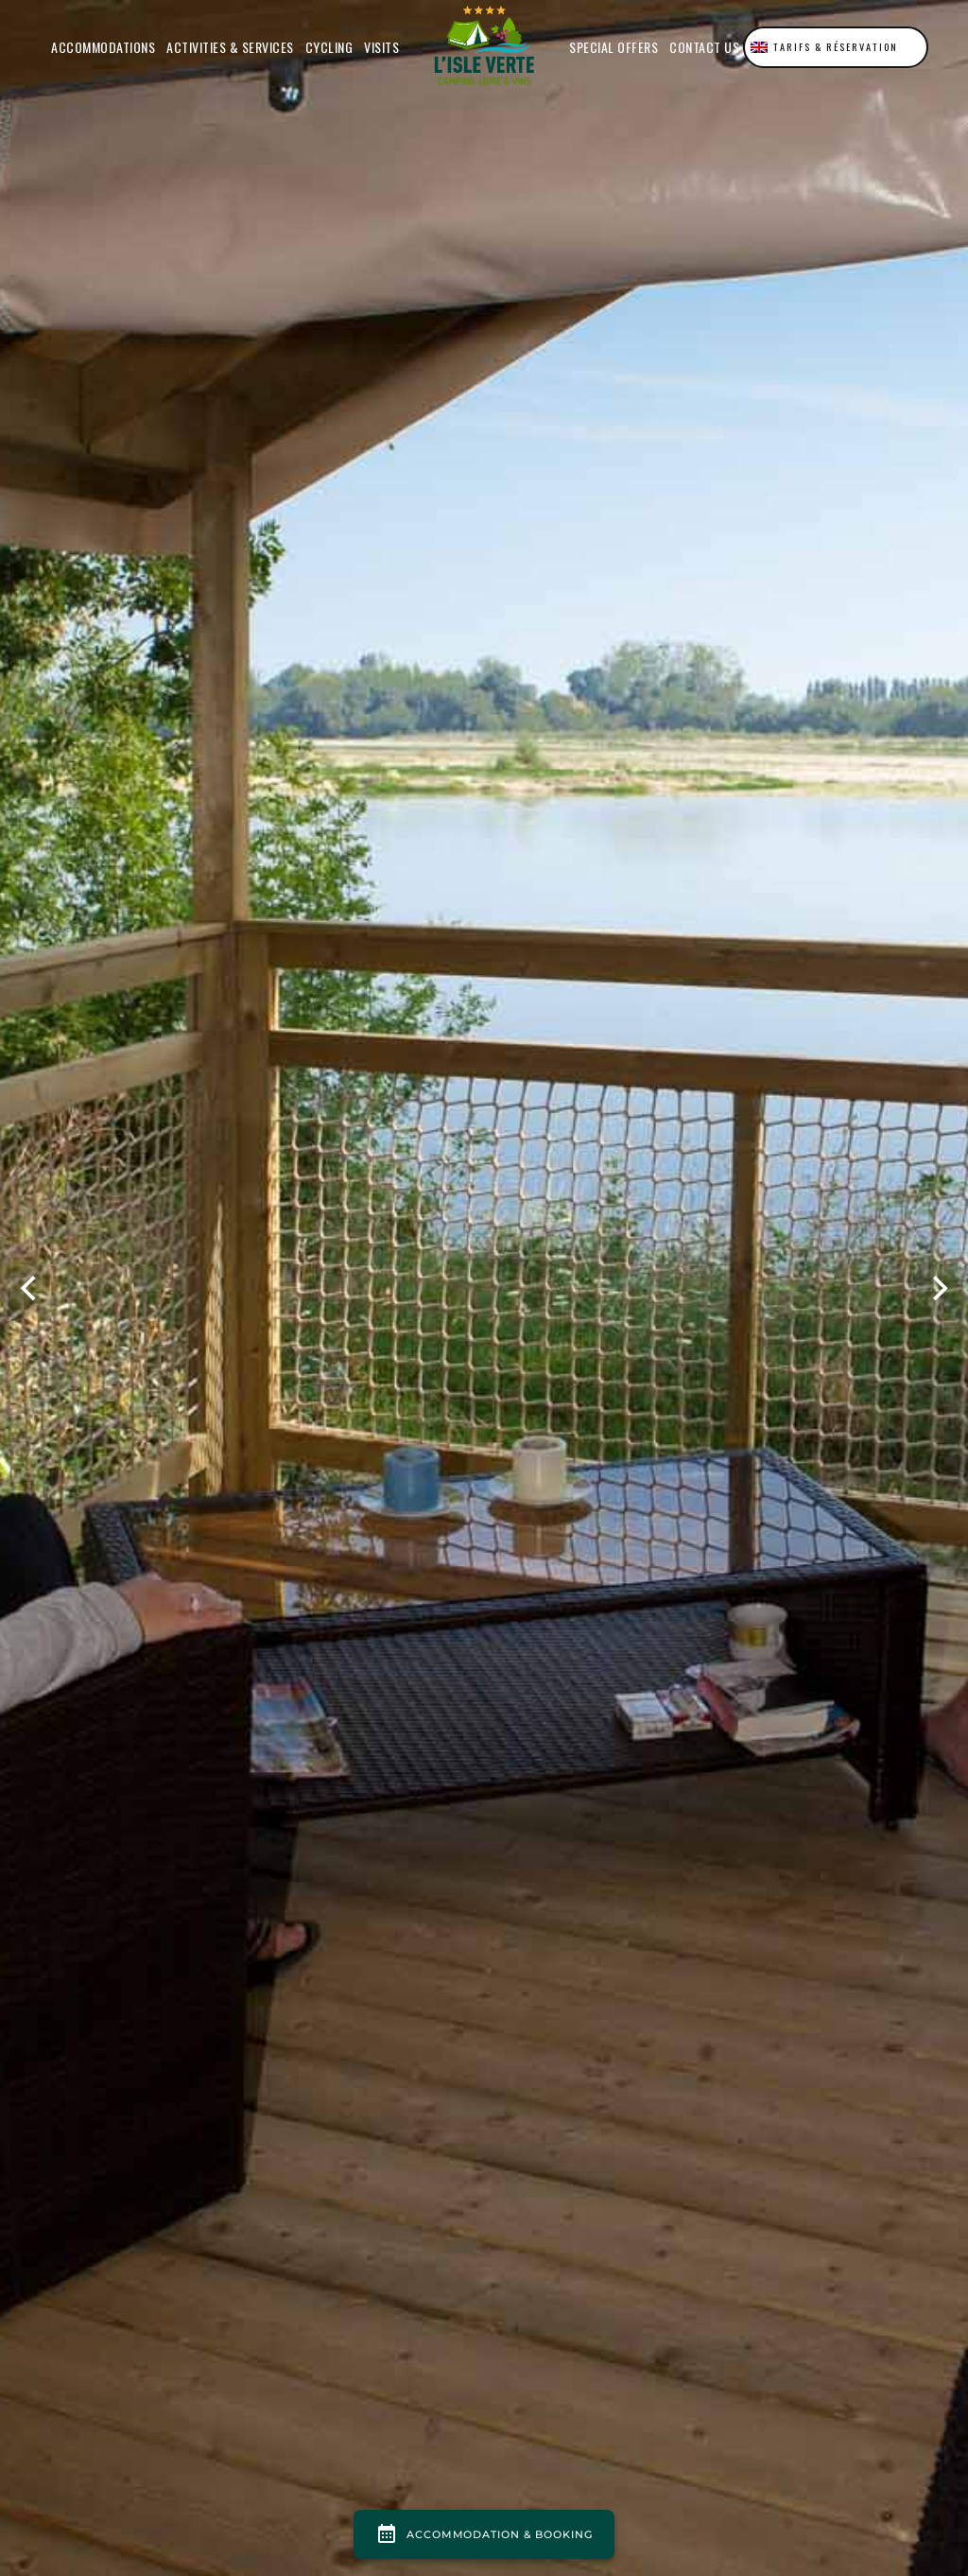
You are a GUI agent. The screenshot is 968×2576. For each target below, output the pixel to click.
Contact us (704, 47)
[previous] (30, 1288)
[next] (938, 1288)
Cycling (329, 47)
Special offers (613, 47)
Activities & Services (230, 47)
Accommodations (103, 47)
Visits (381, 47)
